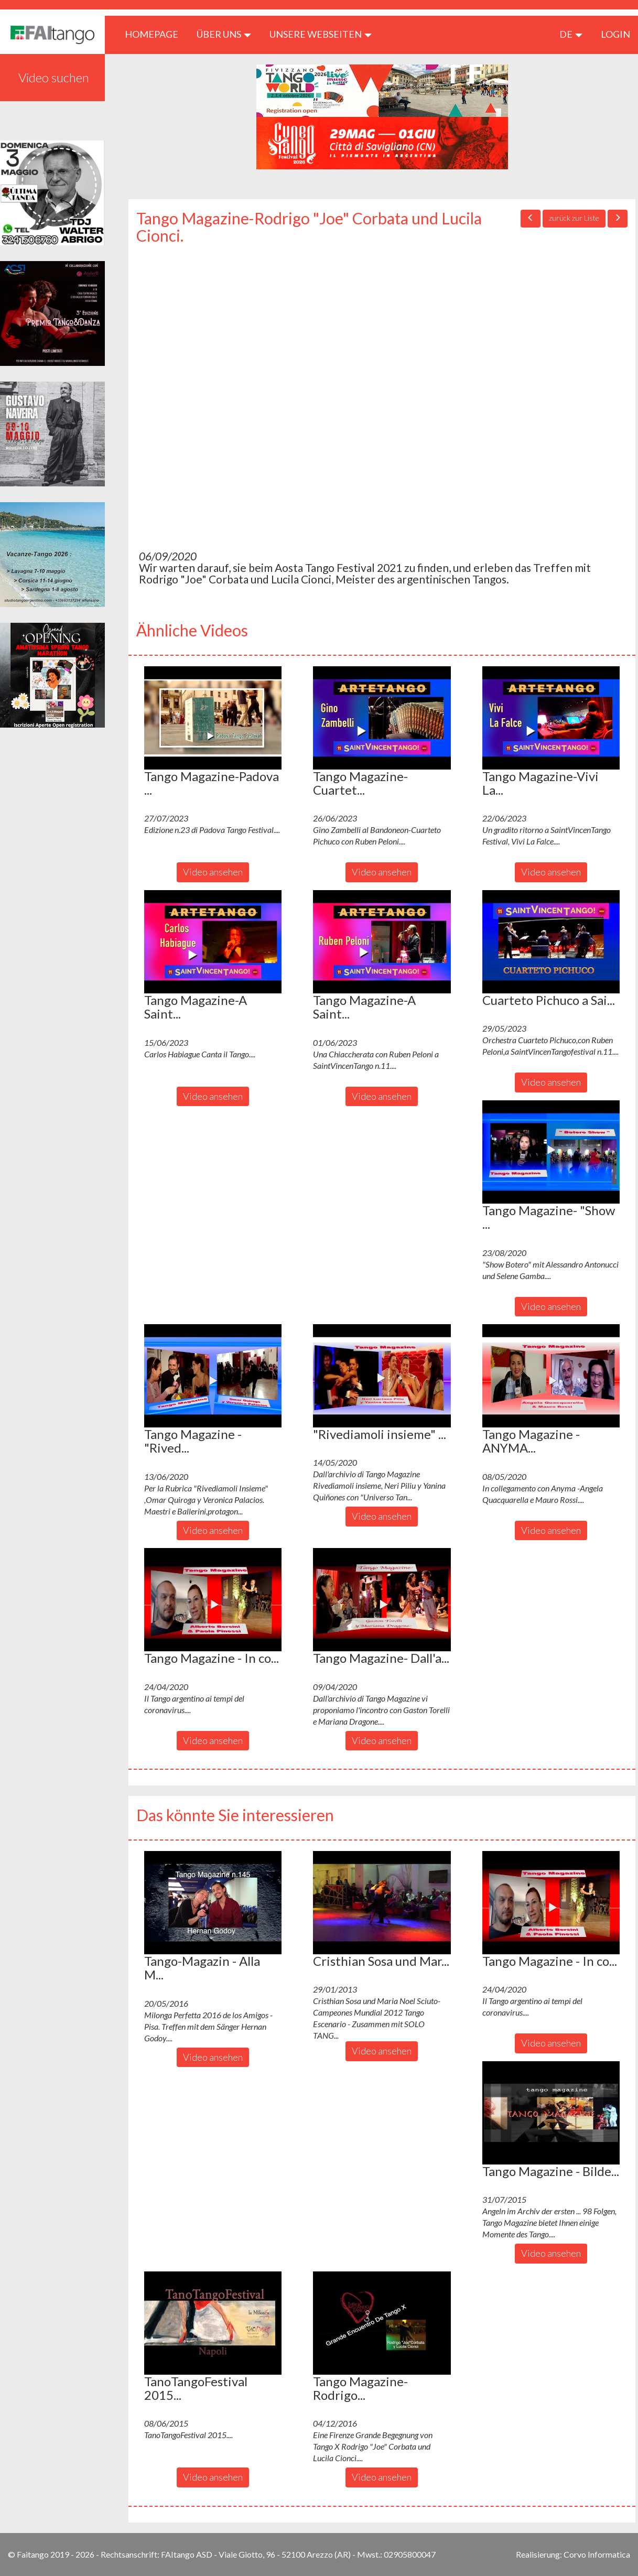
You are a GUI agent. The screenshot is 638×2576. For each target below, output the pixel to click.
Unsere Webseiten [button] (320, 34)
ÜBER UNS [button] (224, 34)
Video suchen (53, 77)
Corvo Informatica (597, 2554)
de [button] (570, 34)
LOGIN (615, 34)
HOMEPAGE (155, 34)
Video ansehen (213, 872)
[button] (213, 718)
